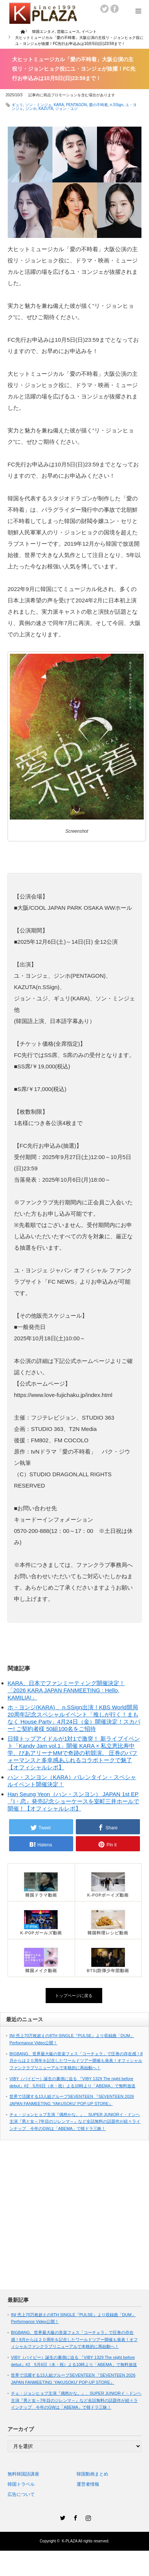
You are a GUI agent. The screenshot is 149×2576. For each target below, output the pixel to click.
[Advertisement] (70, 2218)
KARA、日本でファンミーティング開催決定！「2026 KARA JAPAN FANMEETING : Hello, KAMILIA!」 (66, 1690)
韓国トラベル (21, 2484)
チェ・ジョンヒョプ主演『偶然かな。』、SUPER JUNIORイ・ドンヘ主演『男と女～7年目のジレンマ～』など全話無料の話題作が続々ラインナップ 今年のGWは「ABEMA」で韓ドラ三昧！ (74, 2121)
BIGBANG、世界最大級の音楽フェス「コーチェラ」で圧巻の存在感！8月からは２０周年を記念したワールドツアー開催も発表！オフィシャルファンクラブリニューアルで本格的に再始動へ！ (76, 2060)
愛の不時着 (98, 105)
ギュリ (17, 105)
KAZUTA (45, 108)
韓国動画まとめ (92, 2474)
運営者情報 (88, 2484)
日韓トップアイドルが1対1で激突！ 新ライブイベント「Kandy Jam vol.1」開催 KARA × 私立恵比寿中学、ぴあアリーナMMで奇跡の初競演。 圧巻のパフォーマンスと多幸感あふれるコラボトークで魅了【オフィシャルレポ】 (74, 1752)
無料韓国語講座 (23, 2474)
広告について (21, 2494)
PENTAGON (76, 105)
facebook (115, 9)
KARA (59, 105)
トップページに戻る (73, 1995)
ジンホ (31, 108)
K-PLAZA (69, 2541)
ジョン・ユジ (66, 108)
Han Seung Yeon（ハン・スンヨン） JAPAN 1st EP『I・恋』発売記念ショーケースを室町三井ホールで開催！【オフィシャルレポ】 (73, 1801)
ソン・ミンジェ (38, 105)
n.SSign (116, 105)
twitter (104, 9)
